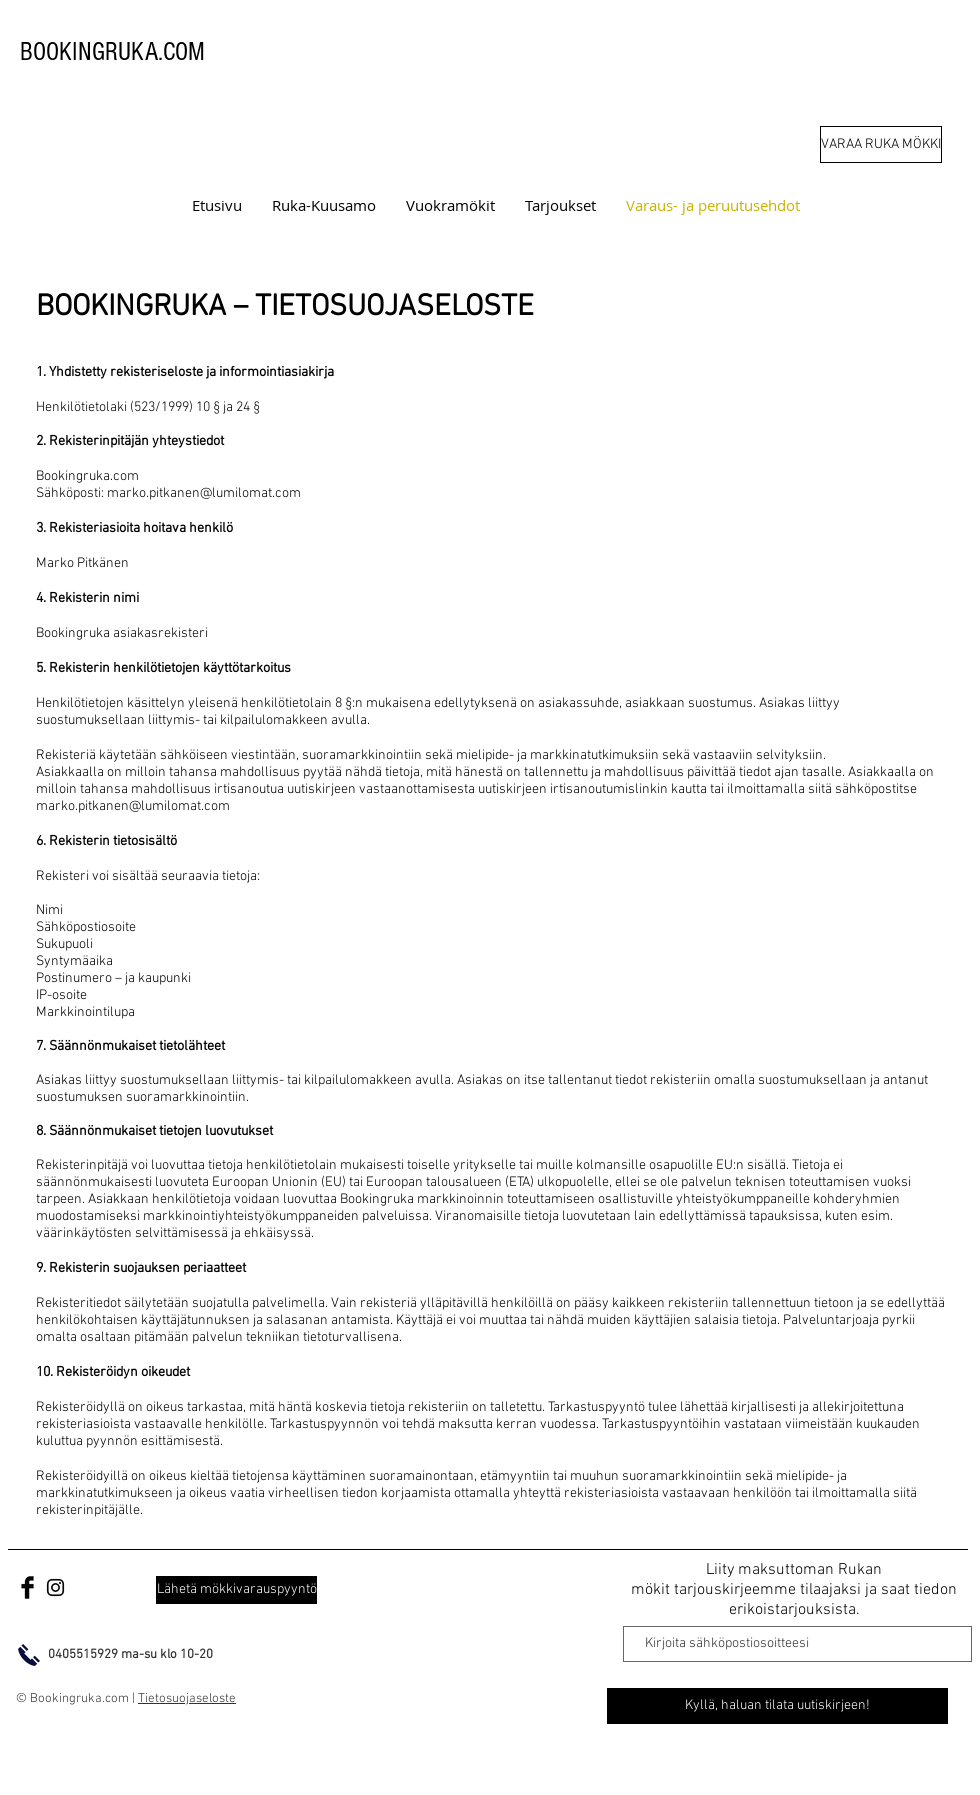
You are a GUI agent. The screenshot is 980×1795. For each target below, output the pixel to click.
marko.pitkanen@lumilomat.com (204, 493)
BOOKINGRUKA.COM (112, 52)
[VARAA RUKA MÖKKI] (881, 144)
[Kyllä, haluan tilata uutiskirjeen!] (777, 1706)
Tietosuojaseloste (187, 1699)
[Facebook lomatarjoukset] (27, 1587)
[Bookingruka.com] (55, 1587)
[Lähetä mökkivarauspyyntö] (236, 1590)
